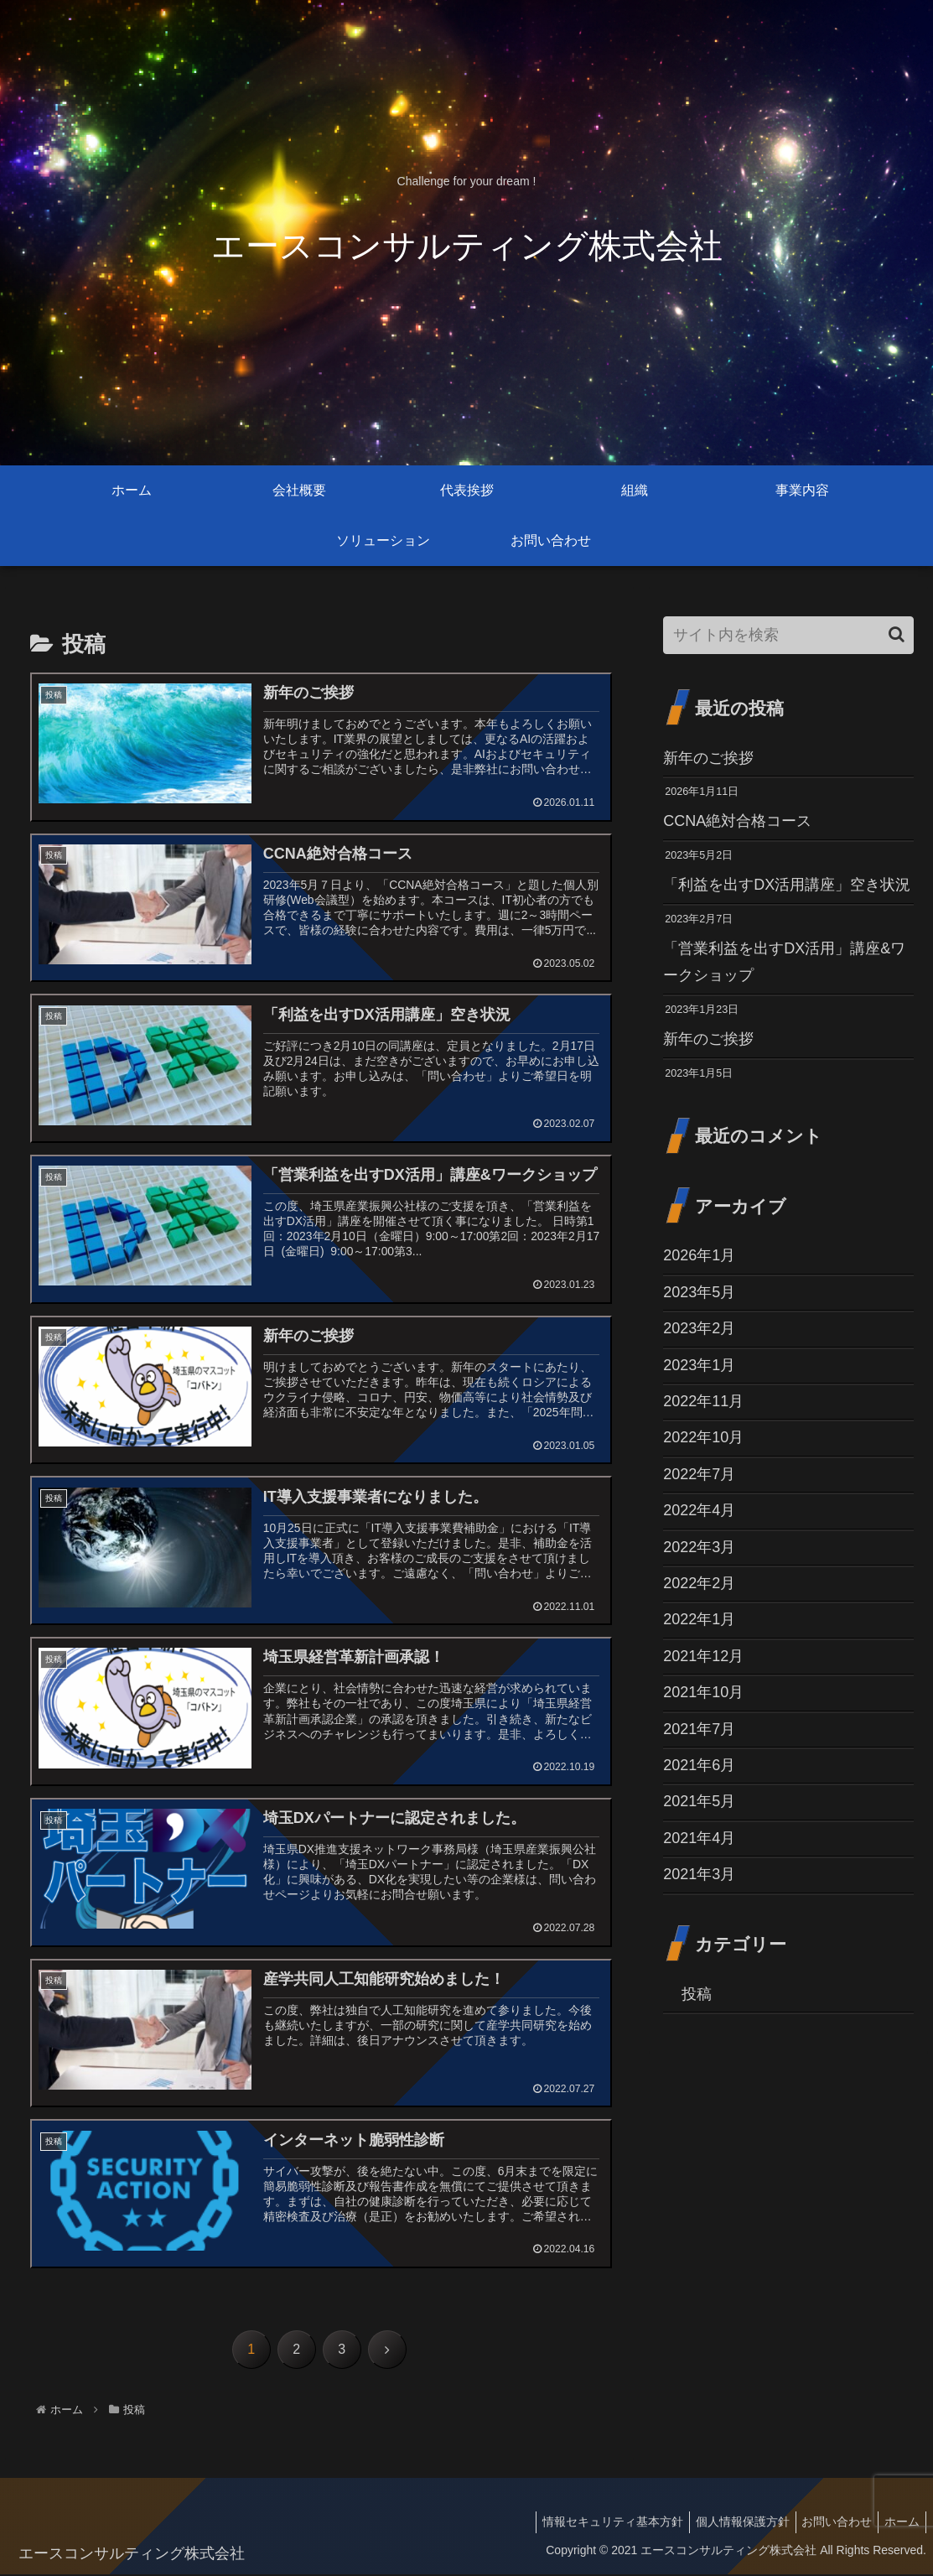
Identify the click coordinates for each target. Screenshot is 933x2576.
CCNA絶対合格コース (737, 821)
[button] (896, 634)
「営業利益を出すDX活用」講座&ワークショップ (784, 962)
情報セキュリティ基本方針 (594, 2524)
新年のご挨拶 (708, 758)
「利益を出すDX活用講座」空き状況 (786, 884)
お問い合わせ (829, 2524)
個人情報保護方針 (729, 2524)
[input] (788, 635)
